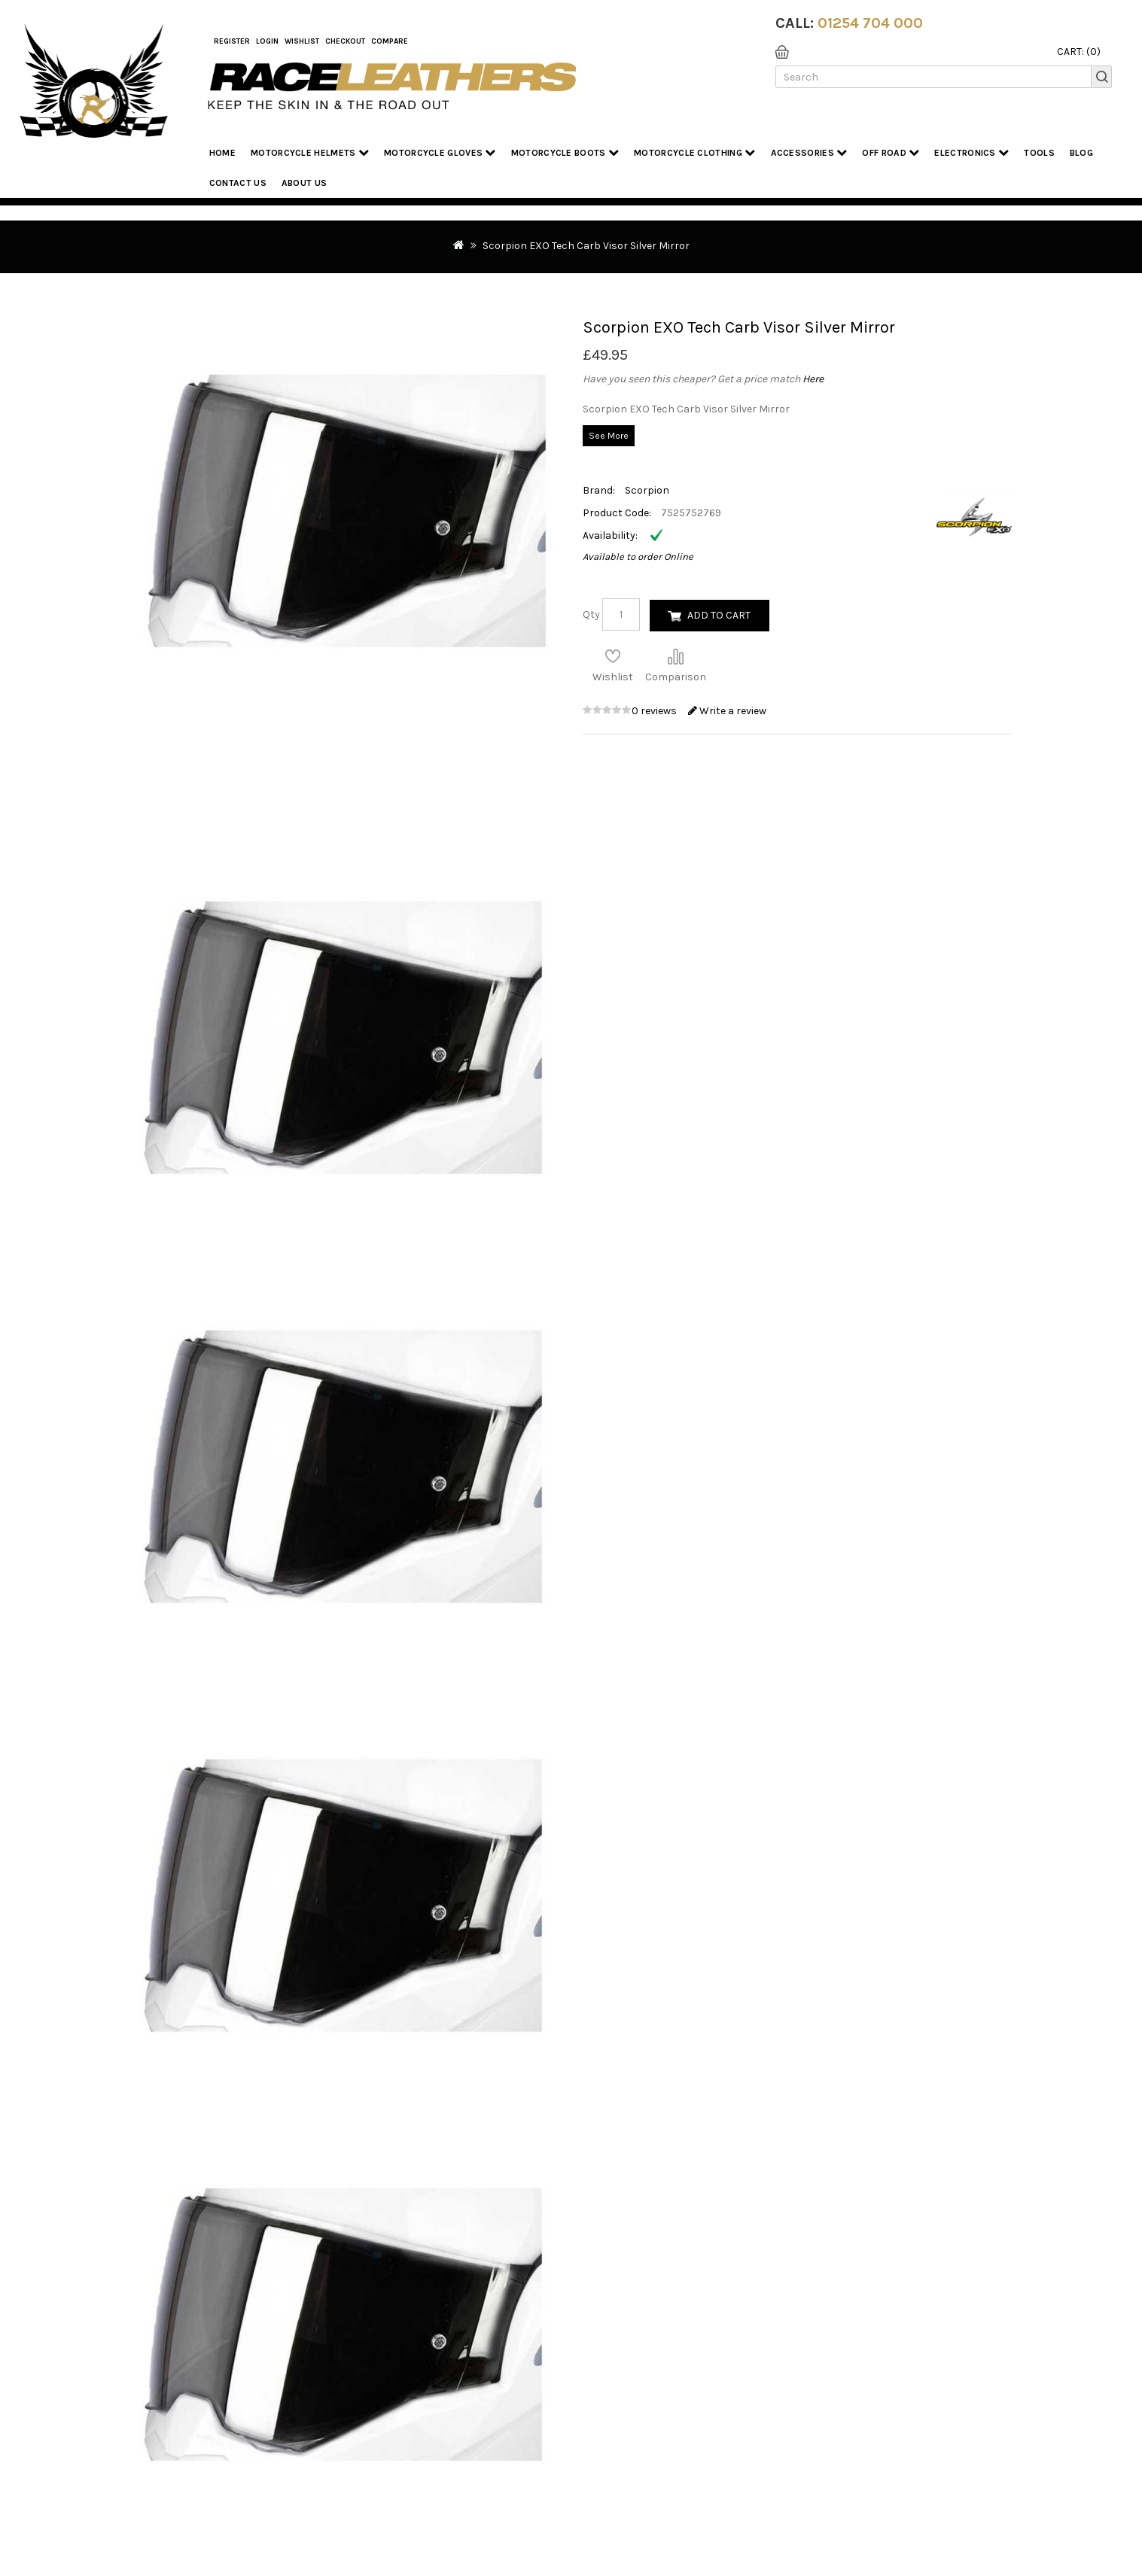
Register (232, 41)
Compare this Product (675, 656)
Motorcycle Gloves (440, 152)
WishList (302, 41)
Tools (1039, 153)
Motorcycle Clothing (694, 152)
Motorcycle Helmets (310, 152)
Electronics (971, 152)
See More (609, 435)
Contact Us (237, 183)
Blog (1081, 153)
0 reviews (655, 710)
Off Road (890, 152)
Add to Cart (719, 615)
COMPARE (389, 41)
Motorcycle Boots (565, 152)
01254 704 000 (870, 23)
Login (267, 41)
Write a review (727, 710)
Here (813, 379)
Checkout (345, 41)
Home (222, 153)
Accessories (809, 152)
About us (304, 183)
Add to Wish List (612, 656)
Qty (591, 614)
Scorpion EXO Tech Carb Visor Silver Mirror (586, 245)
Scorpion (647, 490)
